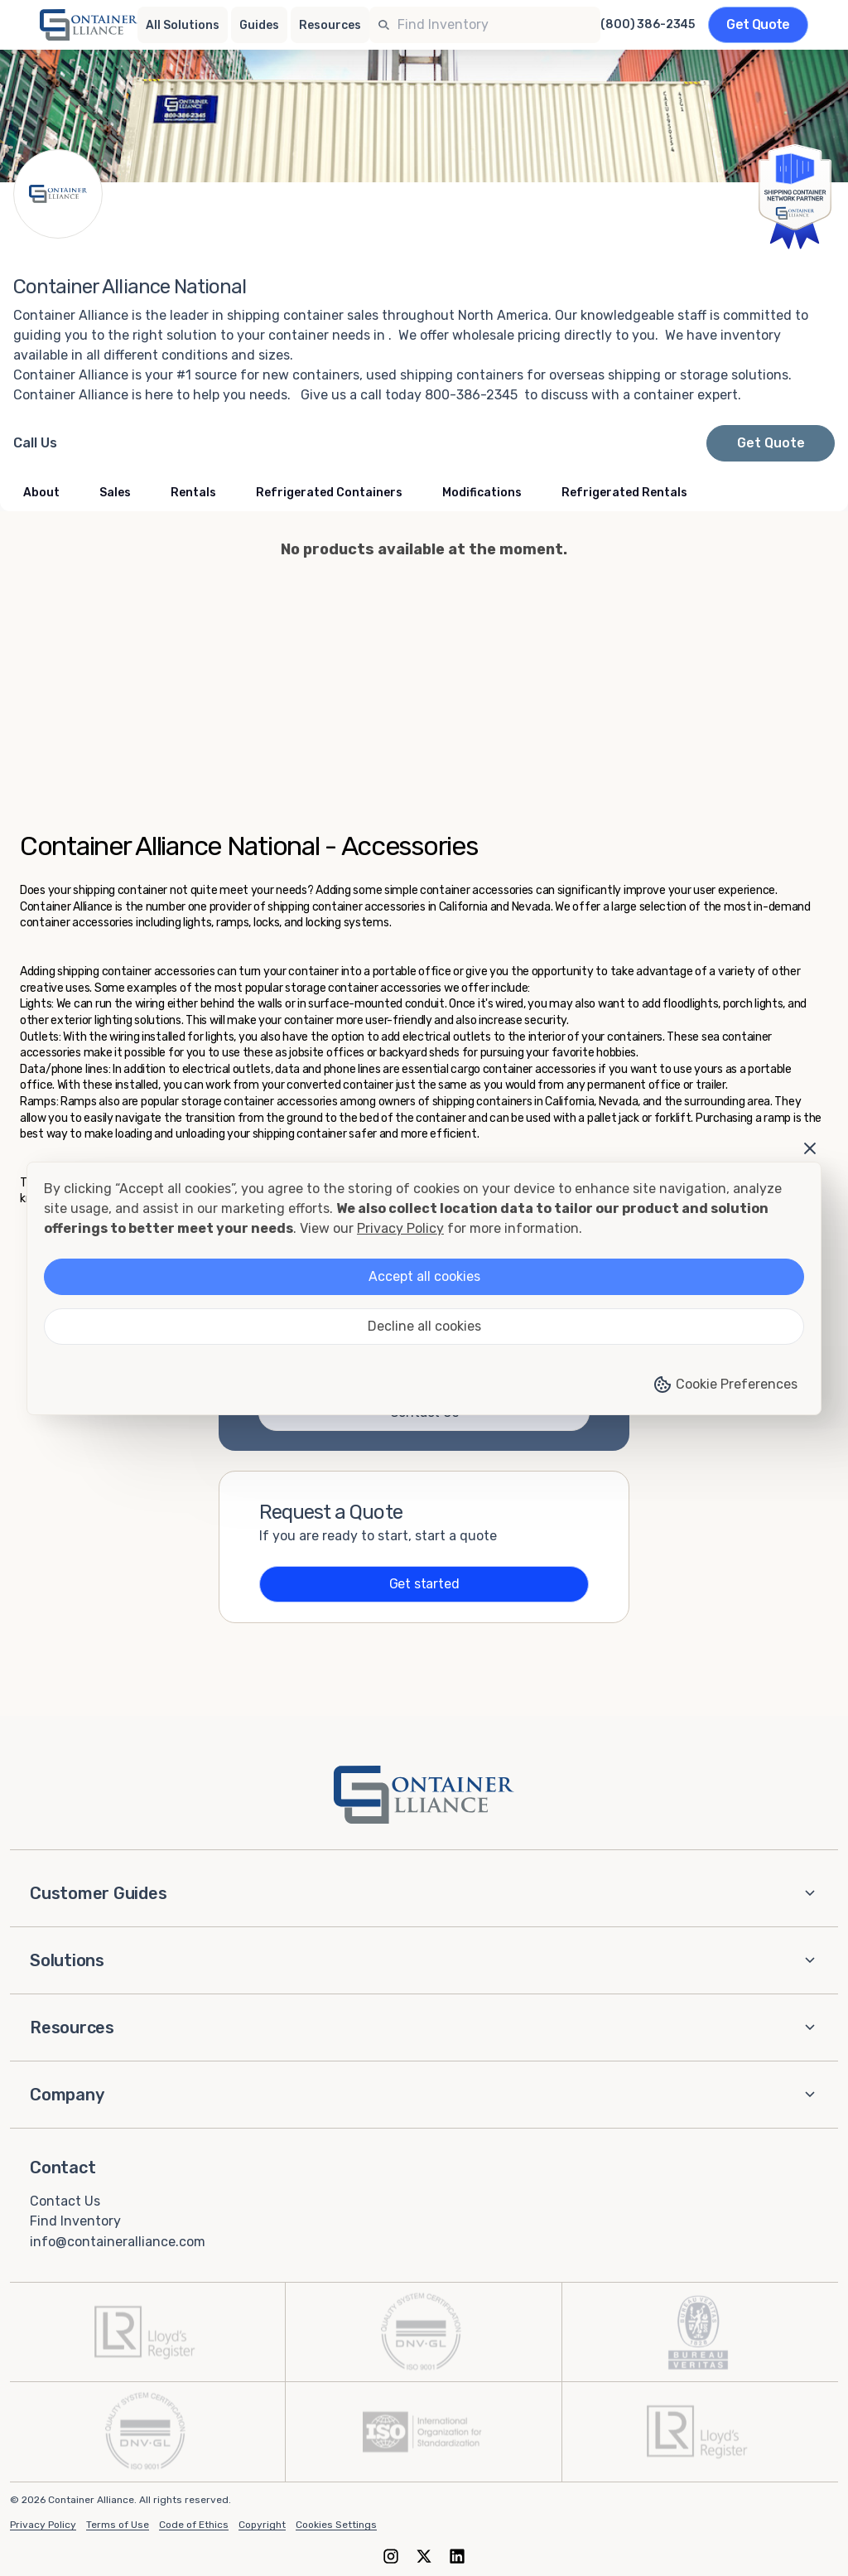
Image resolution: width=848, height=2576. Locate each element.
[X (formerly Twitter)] (424, 2555)
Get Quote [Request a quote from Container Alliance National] (771, 443)
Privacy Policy (43, 2524)
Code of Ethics (194, 2524)
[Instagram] (391, 2555)
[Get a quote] (758, 25)
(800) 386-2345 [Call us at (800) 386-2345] (647, 25)
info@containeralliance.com (117, 2242)
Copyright (262, 2524)
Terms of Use (117, 2524)
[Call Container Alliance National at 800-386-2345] (35, 443)
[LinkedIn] (457, 2555)
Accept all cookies (424, 1276)
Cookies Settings (336, 2524)
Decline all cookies (424, 1326)
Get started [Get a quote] (424, 1584)
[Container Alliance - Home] (424, 1795)
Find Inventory (75, 2221)
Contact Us (65, 2200)
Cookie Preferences (725, 1384)
